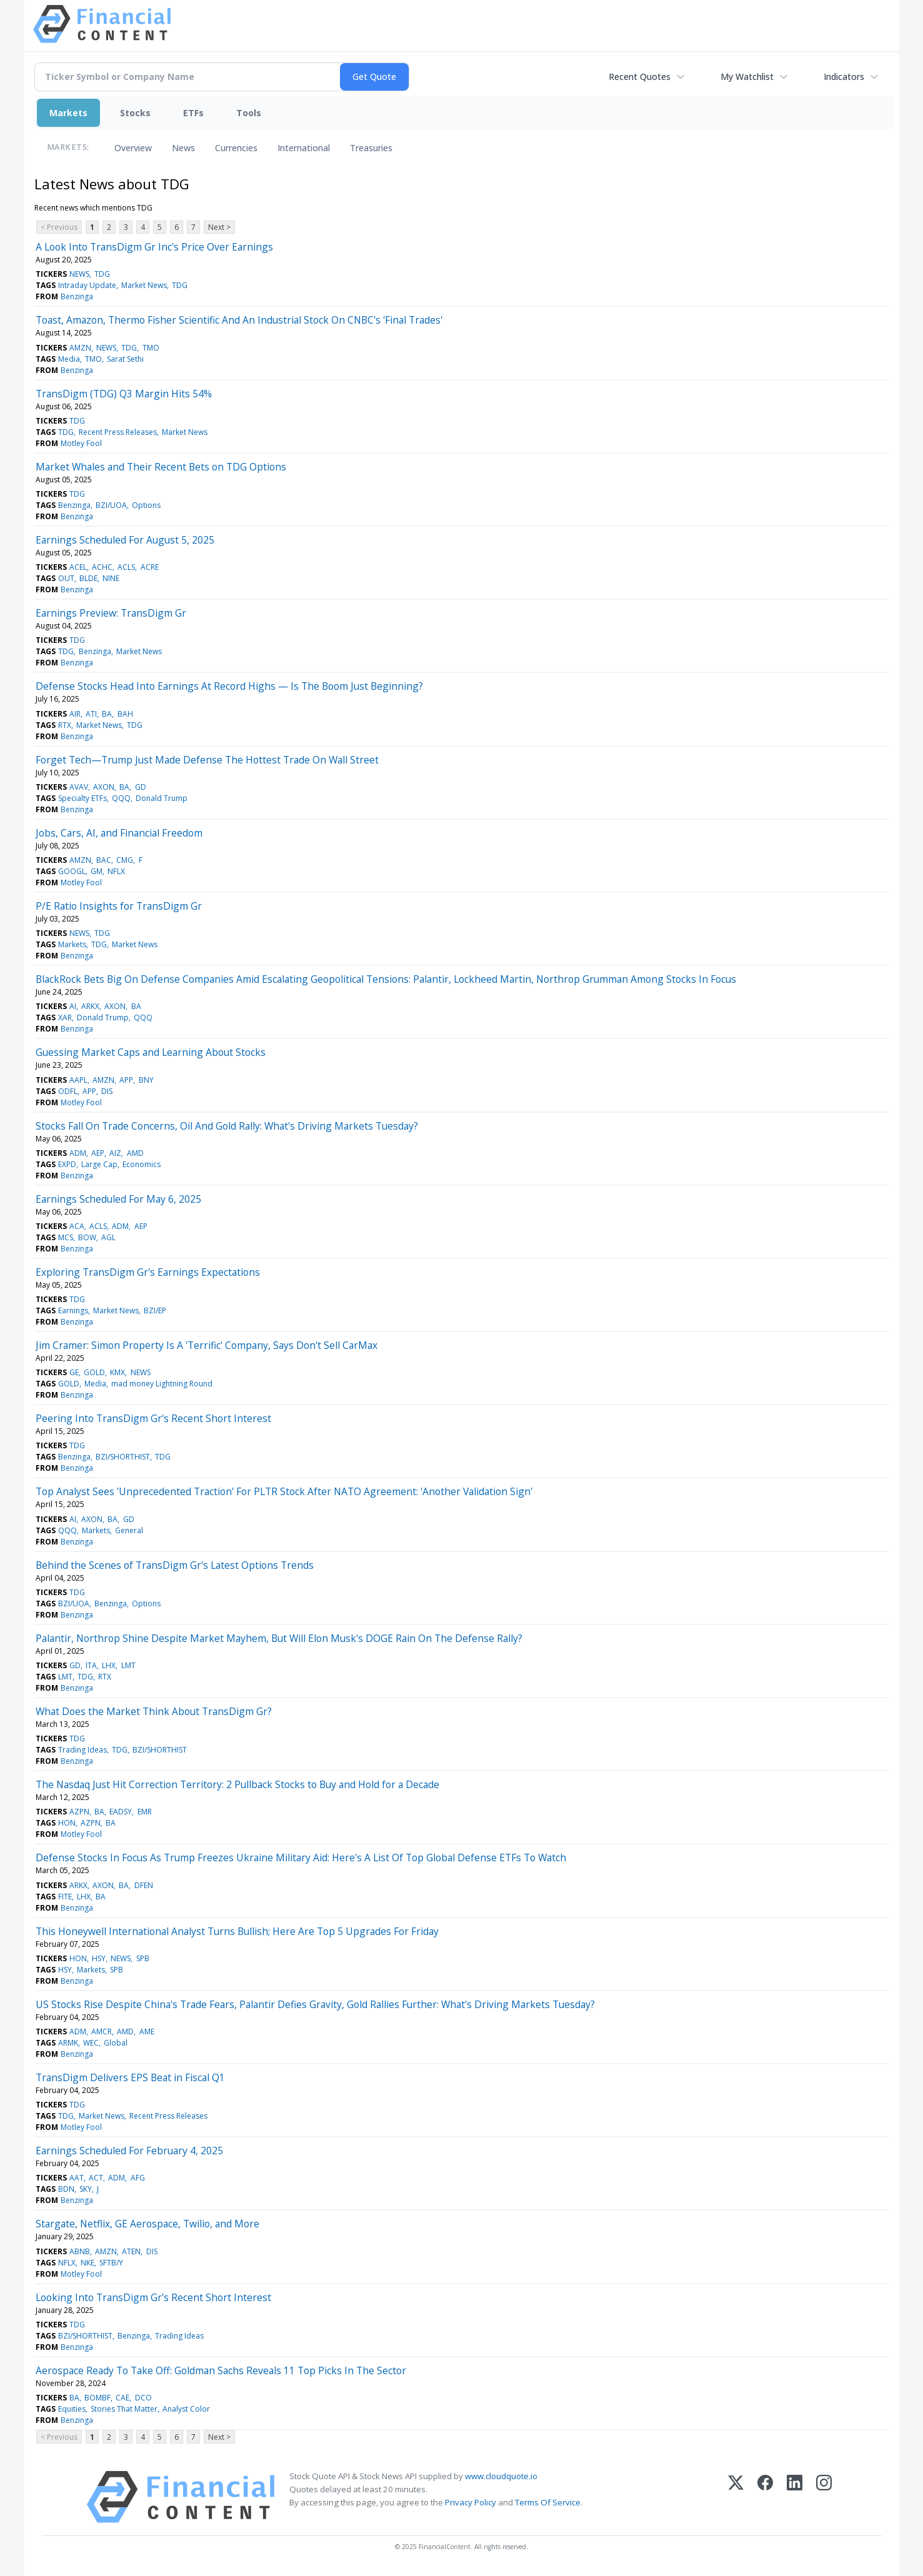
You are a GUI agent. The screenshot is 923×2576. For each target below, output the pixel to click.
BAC (103, 860)
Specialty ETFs (82, 798)
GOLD (94, 1372)
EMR (144, 1811)
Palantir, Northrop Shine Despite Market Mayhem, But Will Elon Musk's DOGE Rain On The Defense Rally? (279, 1638)
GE (74, 1372)
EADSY (120, 1811)
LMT (128, 1665)
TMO (150, 347)
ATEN (131, 2251)
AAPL (78, 1080)
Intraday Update (87, 285)
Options (146, 505)
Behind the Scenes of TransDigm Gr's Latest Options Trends (175, 1565)
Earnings (73, 1310)
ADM (77, 1153)
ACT (96, 2177)
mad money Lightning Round (161, 1383)
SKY (85, 2189)
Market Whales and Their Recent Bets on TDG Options (161, 467)
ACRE (150, 567)
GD (140, 787)
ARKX (90, 1006)
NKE (87, 2262)
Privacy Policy (470, 2502)
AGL (108, 1237)
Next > (219, 227)
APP (126, 1080)
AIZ (115, 1153)
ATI (91, 714)
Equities (72, 2409)
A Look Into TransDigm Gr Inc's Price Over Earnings (154, 247)
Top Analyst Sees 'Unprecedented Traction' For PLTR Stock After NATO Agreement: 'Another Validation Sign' (284, 1491)
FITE (65, 1896)
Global (115, 2042)
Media (69, 359)
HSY (99, 1958)
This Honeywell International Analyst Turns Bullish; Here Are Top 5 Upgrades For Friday (237, 1931)
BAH (125, 714)
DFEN (143, 1885)
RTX (64, 725)
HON (67, 1823)
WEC (91, 2042)
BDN (66, 2189)
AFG (138, 2177)
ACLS (126, 567)
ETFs (193, 113)
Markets (68, 113)
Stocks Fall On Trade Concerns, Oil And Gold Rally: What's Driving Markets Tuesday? (227, 1126)
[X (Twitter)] (736, 2497)
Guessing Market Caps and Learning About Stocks (151, 1052)
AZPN (79, 1811)
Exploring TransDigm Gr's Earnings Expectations (148, 1272)
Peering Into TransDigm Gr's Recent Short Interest (153, 1418)
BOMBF (97, 2397)
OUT (66, 578)
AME (146, 2031)
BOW (87, 1237)
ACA (76, 1226)
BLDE (88, 578)
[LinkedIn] (794, 2497)
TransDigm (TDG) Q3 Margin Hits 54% (124, 393)
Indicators (844, 76)
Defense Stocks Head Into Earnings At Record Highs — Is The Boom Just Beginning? (229, 686)
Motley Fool (81, 443)
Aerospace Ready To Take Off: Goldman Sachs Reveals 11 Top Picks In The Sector (221, 2370)
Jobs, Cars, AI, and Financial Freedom (119, 833)
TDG (102, 274)
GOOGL (72, 871)
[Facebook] (765, 2497)
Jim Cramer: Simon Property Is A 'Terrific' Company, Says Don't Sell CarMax (206, 1345)
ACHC (102, 567)
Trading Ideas (82, 1749)
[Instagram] (824, 2497)
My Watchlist (747, 76)
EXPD (67, 1164)
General (129, 1530)
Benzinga (77, 296)
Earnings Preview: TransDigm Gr (111, 613)
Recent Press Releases (118, 432)
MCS (65, 1237)
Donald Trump (161, 798)
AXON (103, 787)
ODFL (67, 1091)
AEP (97, 1153)
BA (107, 714)
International (303, 148)
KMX (117, 1372)
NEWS (79, 274)
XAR (65, 1017)
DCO (143, 2397)
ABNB (79, 2251)
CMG (124, 860)
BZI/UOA (111, 505)
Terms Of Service (548, 2502)
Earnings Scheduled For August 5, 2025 (125, 540)
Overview (133, 148)
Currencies (236, 148)
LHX (109, 1665)
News (183, 148)
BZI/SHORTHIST (123, 1456)
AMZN (80, 347)
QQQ (121, 798)
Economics (141, 1164)
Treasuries (371, 148)
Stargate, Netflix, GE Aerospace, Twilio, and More (147, 2223)
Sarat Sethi (125, 359)
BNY (146, 1080)
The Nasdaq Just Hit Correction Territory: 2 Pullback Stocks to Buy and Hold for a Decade (237, 1784)
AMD (135, 1153)
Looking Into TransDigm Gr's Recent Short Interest (153, 2297)
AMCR (101, 2031)
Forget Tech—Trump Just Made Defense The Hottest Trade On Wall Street (207, 760)
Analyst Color (186, 2409)
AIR (75, 714)
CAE (122, 2397)
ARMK (68, 2042)
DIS (106, 1091)
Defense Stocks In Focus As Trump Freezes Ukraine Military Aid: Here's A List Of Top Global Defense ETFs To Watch (301, 1857)
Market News (144, 285)
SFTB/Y (111, 2262)
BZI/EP (155, 1310)
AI (72, 1006)
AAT (76, 2177)
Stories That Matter (124, 2409)
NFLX (116, 871)
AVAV (78, 787)
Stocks (135, 113)
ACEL (78, 567)
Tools (248, 113)
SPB (142, 1958)
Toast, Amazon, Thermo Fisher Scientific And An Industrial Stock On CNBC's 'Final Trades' (239, 320)
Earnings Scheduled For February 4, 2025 (129, 2150)
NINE (110, 578)
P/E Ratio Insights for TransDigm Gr (119, 906)
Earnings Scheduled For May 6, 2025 (118, 1199)
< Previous (59, 227)
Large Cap (99, 1164)
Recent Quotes (640, 76)
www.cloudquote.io (501, 2476)
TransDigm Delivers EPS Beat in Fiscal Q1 (130, 2077)
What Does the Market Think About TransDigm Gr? (154, 1711)
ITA (91, 1665)
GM (96, 871)
